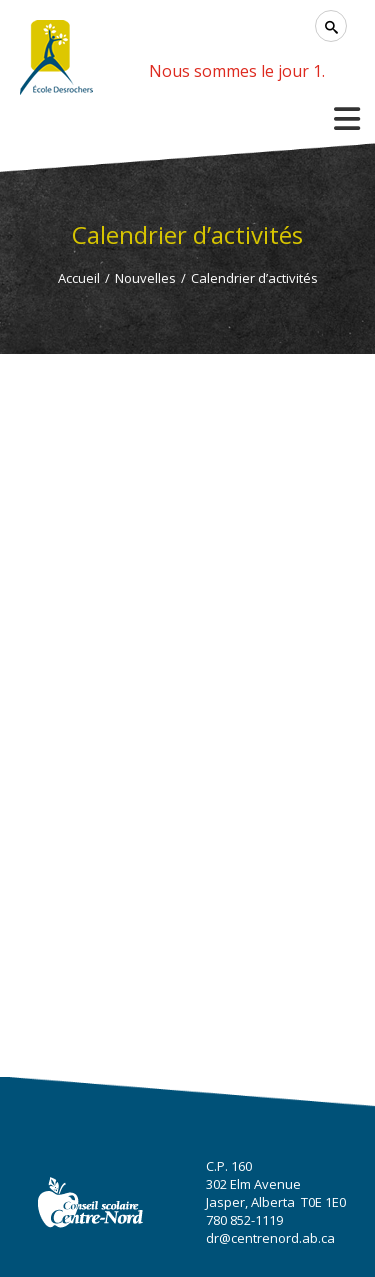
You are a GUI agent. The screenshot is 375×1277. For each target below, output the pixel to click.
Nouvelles (145, 278)
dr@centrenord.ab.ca (270, 1238)
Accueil (79, 278)
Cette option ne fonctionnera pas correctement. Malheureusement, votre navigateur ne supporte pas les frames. (187, 664)
